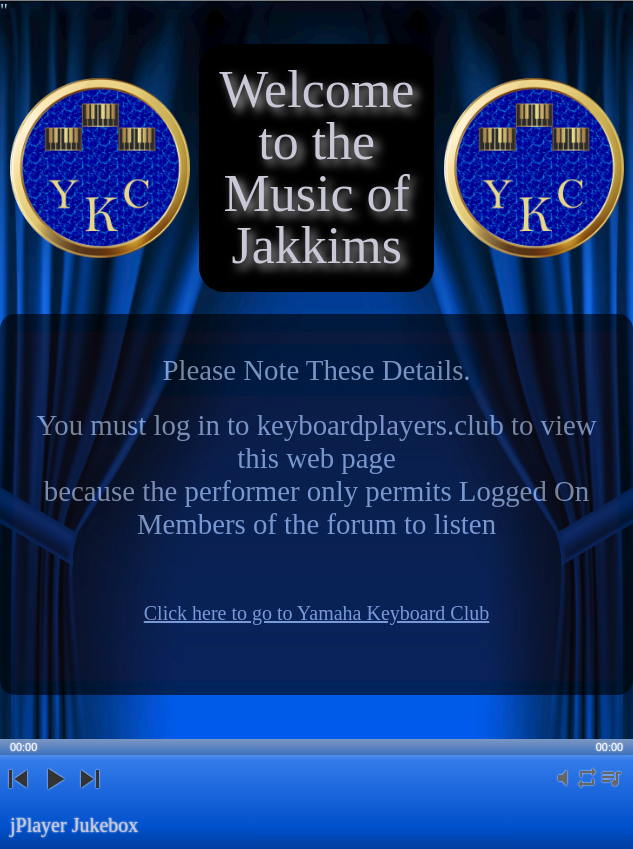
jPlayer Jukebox (74, 825)
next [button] (89, 795)
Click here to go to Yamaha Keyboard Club (317, 613)
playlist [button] (611, 789)
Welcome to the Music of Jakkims (316, 167)
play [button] (54, 795)
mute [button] (563, 789)
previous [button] (18, 795)
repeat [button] (587, 789)
